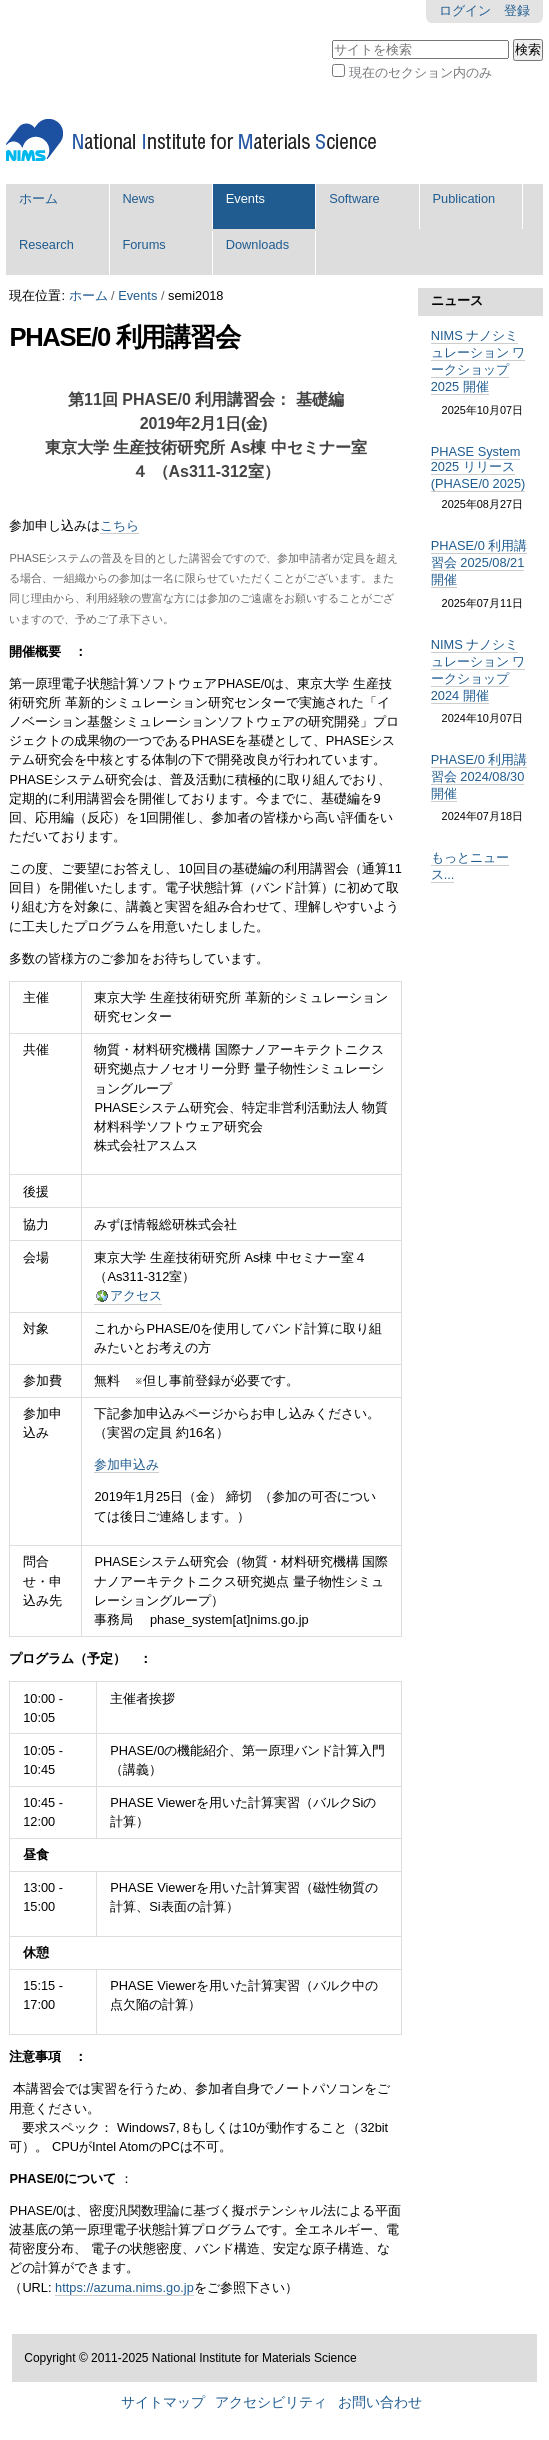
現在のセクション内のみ (420, 72)
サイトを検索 (331, 37)
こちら (119, 525)
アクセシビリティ (271, 2402)
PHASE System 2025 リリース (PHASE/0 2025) (478, 467)
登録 (517, 10)
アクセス (136, 1295)
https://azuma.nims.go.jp (124, 2287)
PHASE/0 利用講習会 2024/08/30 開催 (479, 776)
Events (245, 198)
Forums (143, 244)
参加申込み (126, 1464)
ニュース (457, 300)
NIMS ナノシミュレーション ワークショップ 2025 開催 (478, 361)
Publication (464, 198)
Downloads (257, 244)
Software (354, 198)
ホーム (38, 198)
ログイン (465, 10)
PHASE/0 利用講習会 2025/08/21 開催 (479, 562)
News (138, 198)
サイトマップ (163, 2402)
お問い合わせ (380, 2402)
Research (46, 244)
